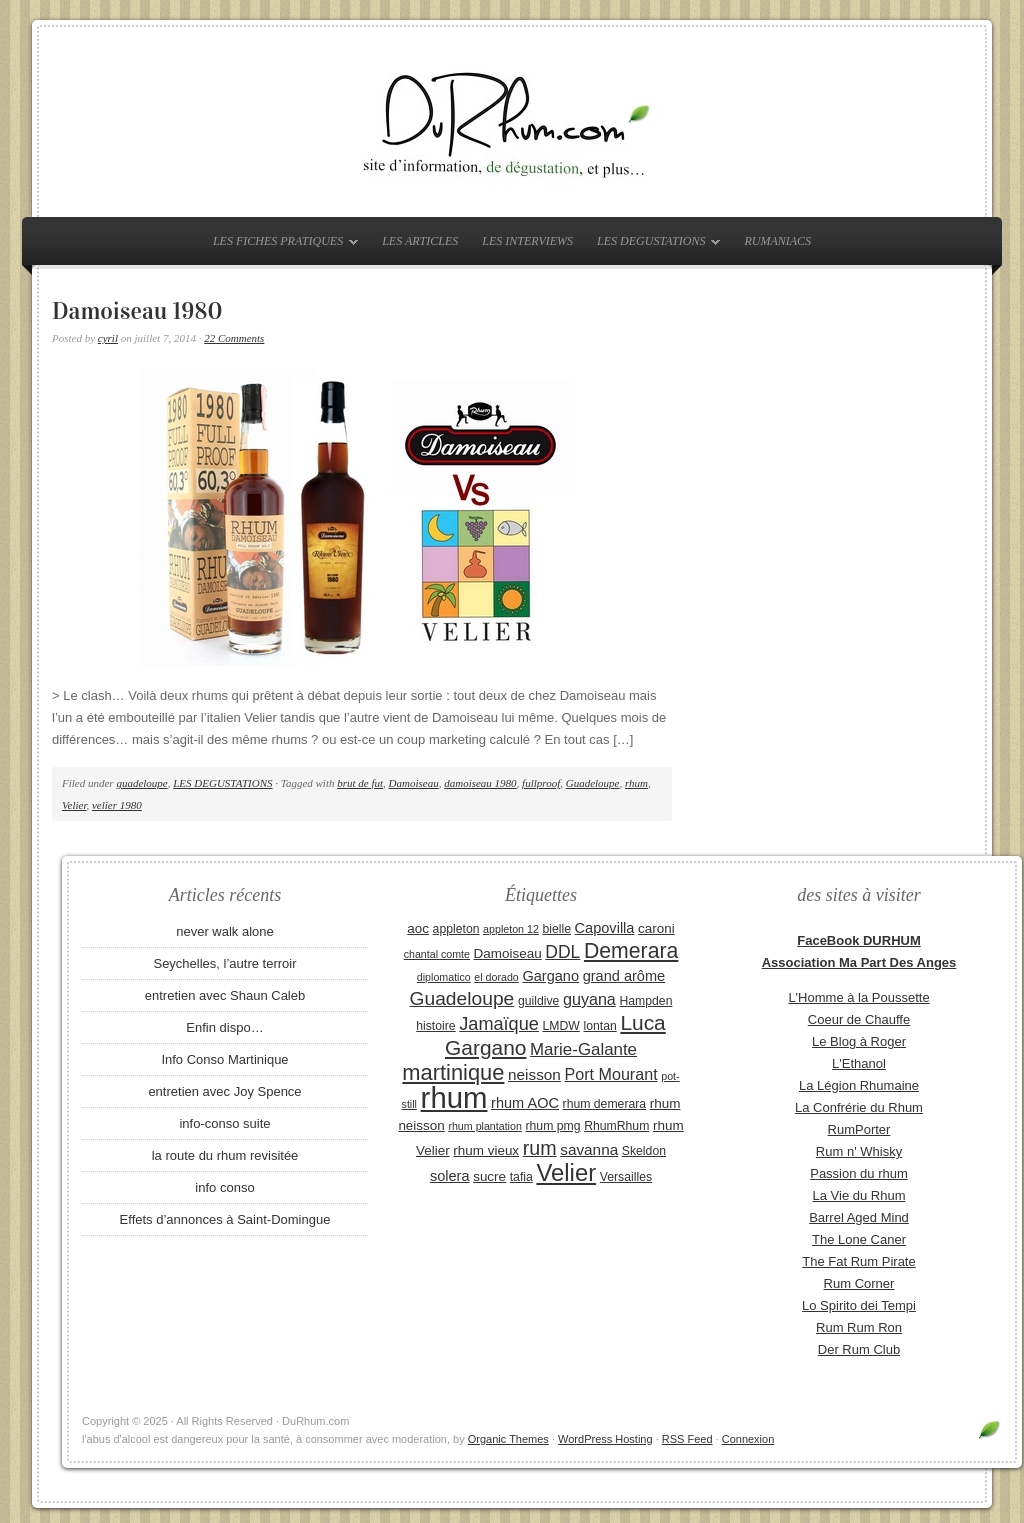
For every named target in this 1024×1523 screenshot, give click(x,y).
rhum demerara (605, 1104)
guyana (589, 999)
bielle (556, 929)
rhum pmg (552, 1126)
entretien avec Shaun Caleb (225, 995)
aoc (418, 928)
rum (540, 1148)
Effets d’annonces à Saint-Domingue (225, 1219)
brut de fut (360, 783)
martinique (453, 1072)
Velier (74, 805)
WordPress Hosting (605, 1439)
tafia (521, 1177)
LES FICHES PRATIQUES (280, 245)
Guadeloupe (593, 783)
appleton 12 (511, 929)
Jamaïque (499, 1024)
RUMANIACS (777, 241)
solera (450, 1176)
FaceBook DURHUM (859, 940)
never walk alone (225, 931)
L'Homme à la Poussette (858, 997)
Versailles (626, 1177)
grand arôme (624, 976)
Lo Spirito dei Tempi (859, 1305)
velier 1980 (117, 805)
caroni (656, 928)
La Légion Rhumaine (859, 1085)
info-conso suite (224, 1123)
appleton (456, 929)
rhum (636, 783)
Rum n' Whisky (859, 1151)
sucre (489, 1176)
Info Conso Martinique (224, 1059)
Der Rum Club (859, 1349)
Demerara (631, 951)
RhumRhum (616, 1126)
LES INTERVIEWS (527, 241)
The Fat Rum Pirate (858, 1261)
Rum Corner (859, 1283)
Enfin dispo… (224, 1027)
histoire (435, 1026)
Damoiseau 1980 (137, 311)
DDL (562, 952)
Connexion (748, 1439)
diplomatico (444, 977)
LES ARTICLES (420, 241)
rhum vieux (486, 1150)
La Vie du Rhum (859, 1195)
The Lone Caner (859, 1239)
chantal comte (437, 954)
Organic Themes (508, 1439)
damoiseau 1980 (480, 783)
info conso (224, 1187)
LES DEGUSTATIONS (653, 245)
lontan (599, 1026)
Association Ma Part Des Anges (859, 962)
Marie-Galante (583, 1049)
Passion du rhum (859, 1173)
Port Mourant (611, 1074)
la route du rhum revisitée (225, 1155)
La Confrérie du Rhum (859, 1107)
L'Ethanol (859, 1063)
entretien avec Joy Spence (224, 1091)
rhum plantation (484, 1126)
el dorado (496, 977)
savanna (589, 1149)
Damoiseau (414, 783)
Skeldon (644, 1151)
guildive (538, 1001)
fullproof (541, 783)
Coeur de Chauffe (859, 1019)
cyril (108, 338)
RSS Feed (687, 1439)
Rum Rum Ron (859, 1327)
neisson (534, 1074)
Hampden (645, 1001)
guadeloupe (141, 783)
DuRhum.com (512, 122)
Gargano (550, 976)
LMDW (560, 1026)
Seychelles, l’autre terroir (224, 963)
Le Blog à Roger (859, 1041)
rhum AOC (525, 1103)
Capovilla (605, 928)
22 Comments (234, 338)
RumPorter (859, 1129)
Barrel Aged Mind (859, 1217)
